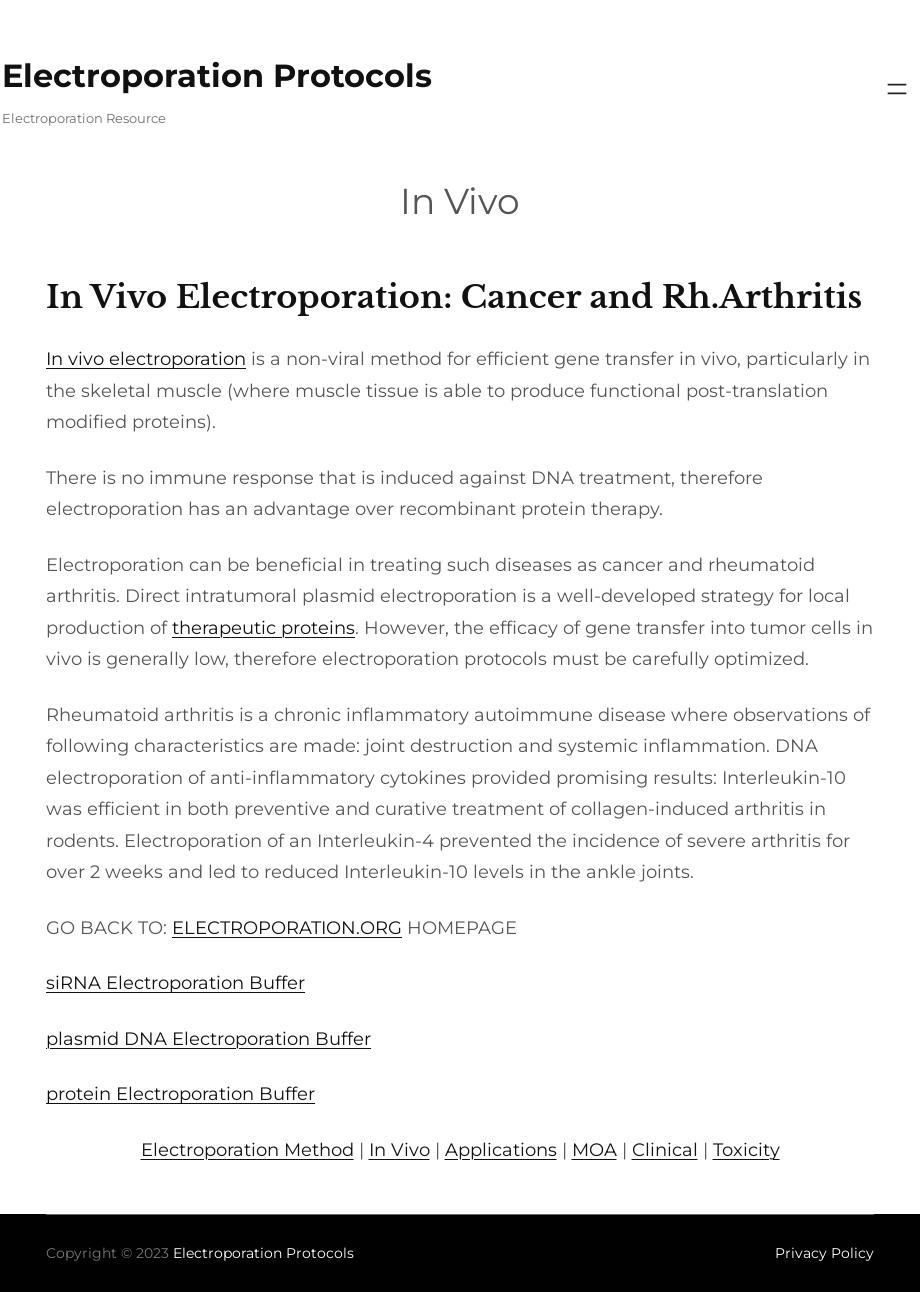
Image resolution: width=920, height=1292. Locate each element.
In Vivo (399, 1150)
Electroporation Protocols (217, 75)
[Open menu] (897, 89)
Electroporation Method (247, 1150)
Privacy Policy (824, 1253)
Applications (501, 1150)
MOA (594, 1150)
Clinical (665, 1150)
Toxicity (746, 1150)
